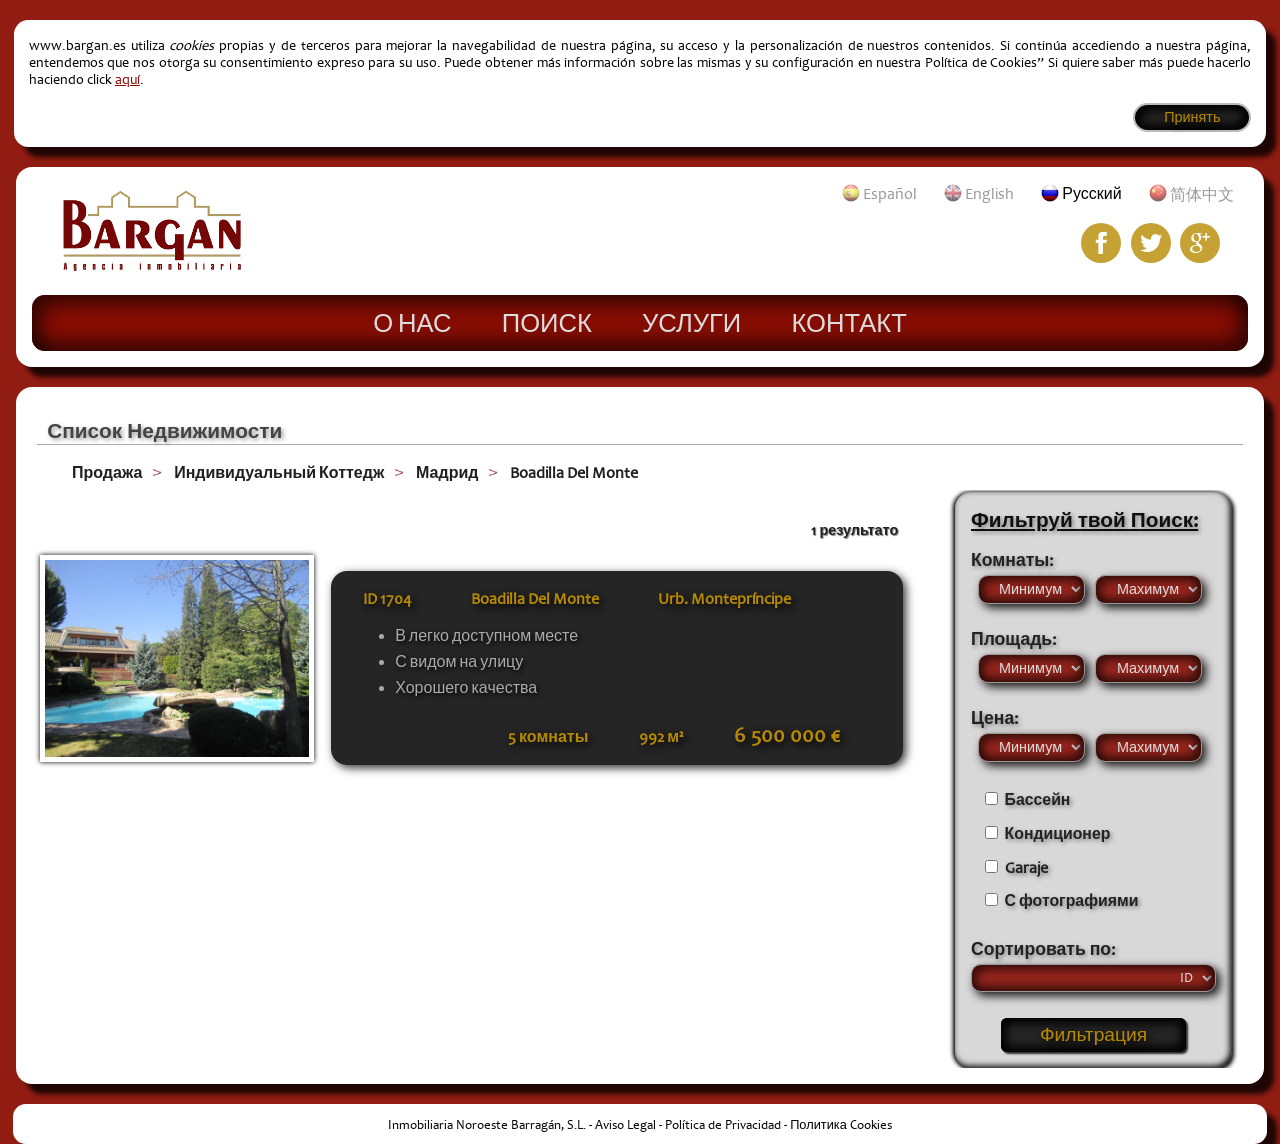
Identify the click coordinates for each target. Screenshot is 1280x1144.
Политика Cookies (841, 1125)
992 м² (661, 737)
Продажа (107, 473)
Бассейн (1038, 800)
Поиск (547, 322)
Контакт (848, 322)
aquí (127, 79)
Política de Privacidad (723, 1125)
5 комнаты (548, 737)
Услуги (691, 322)
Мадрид (447, 473)
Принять (1192, 117)
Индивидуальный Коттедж (279, 473)
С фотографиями (1072, 901)
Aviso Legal (625, 1125)
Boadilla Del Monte (574, 473)
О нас (412, 322)
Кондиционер (1058, 834)
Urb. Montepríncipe (724, 599)
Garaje (1026, 868)
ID (387, 599)
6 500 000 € (787, 736)
